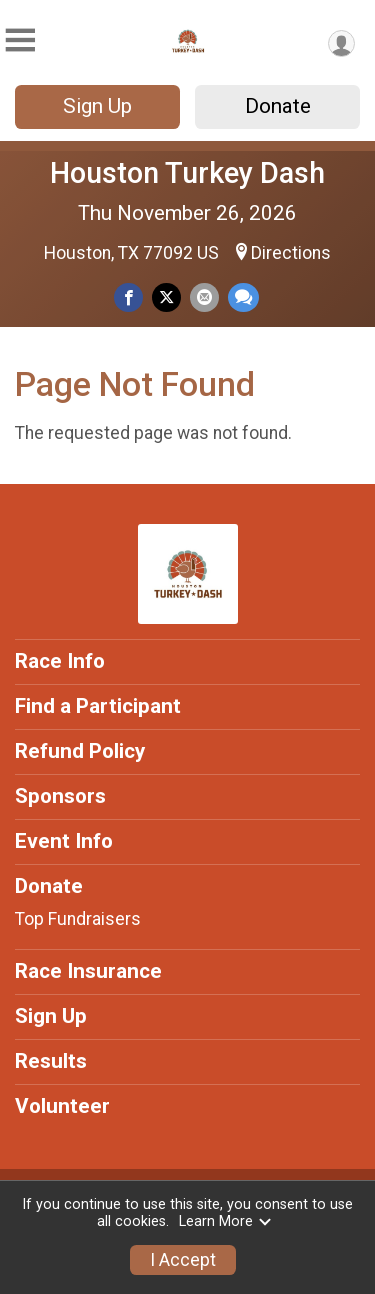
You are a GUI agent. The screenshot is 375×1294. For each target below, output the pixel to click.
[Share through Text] (243, 297)
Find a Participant (98, 706)
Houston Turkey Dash (187, 173)
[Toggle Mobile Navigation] (20, 40)
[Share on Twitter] (166, 297)
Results (51, 1061)
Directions (291, 253)
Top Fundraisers (78, 919)
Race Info (60, 661)
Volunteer (62, 1106)
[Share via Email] (204, 297)
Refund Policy (80, 751)
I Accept (183, 1260)
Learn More (226, 1221)
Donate (278, 106)
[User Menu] (341, 43)
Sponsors (60, 796)
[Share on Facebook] (128, 297)
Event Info (64, 841)
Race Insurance (88, 971)
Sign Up (97, 106)
